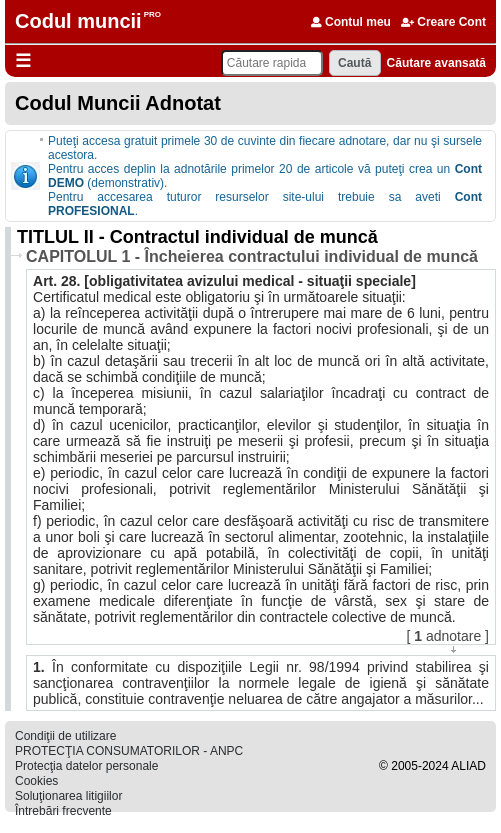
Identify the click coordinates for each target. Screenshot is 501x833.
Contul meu (351, 22)
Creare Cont (443, 22)
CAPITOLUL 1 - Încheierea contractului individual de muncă (252, 256)
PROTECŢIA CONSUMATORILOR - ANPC (129, 751)
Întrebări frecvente (63, 811)
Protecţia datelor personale (86, 766)
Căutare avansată (436, 63)
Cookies (36, 781)
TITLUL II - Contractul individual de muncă (197, 237)
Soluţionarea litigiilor (68, 796)
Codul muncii (78, 21)
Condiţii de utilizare (65, 736)
